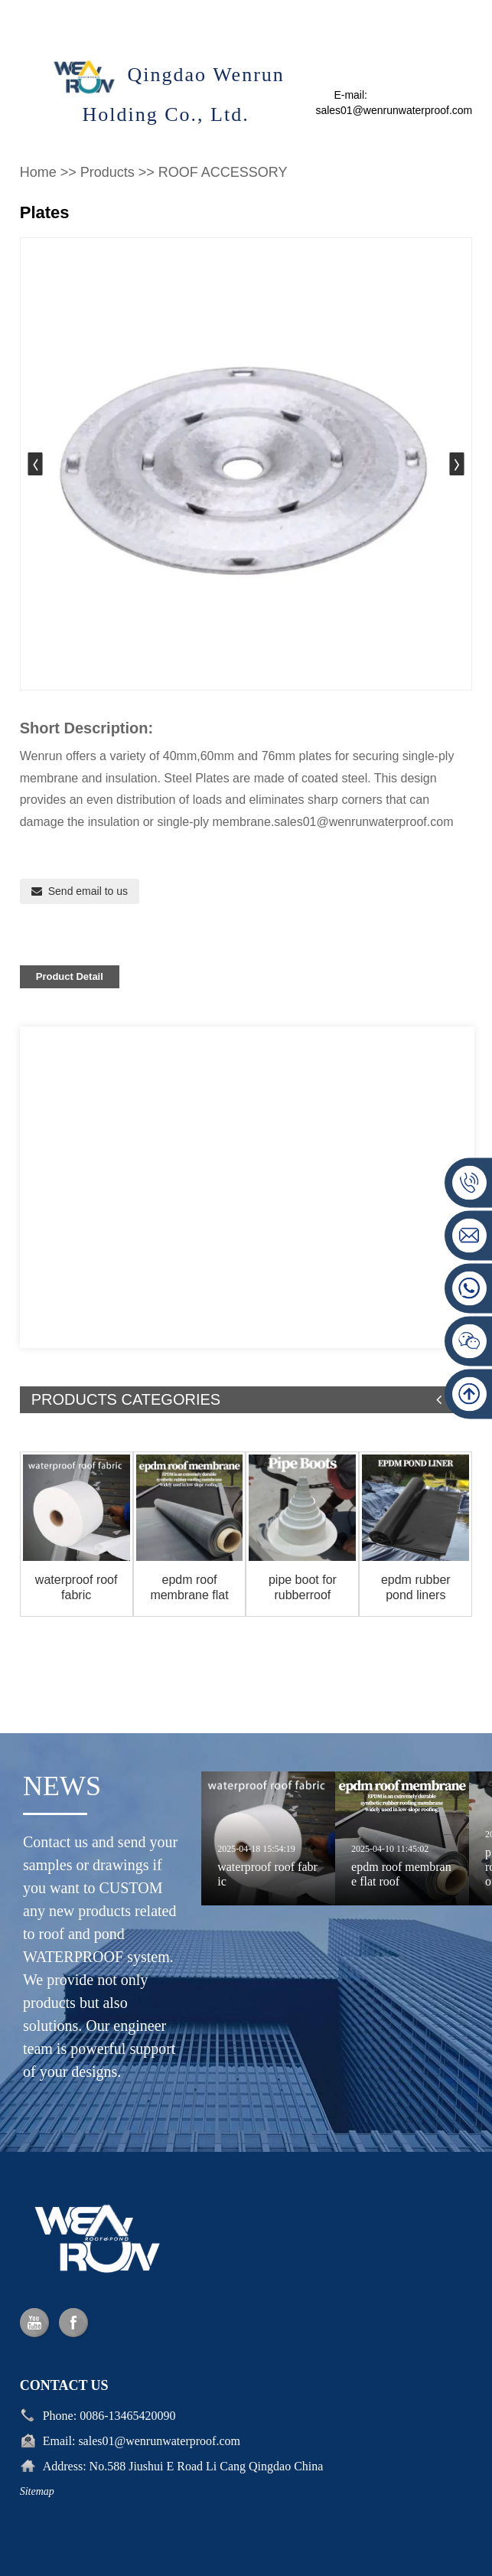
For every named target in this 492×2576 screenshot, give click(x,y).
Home (38, 172)
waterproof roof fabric (76, 1587)
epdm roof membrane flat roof (189, 1587)
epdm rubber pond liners (416, 1587)
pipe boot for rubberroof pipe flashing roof (302, 1587)
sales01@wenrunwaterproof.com (159, 2525)
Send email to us (88, 891)
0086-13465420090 (127, 2499)
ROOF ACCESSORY (223, 172)
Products (107, 172)
